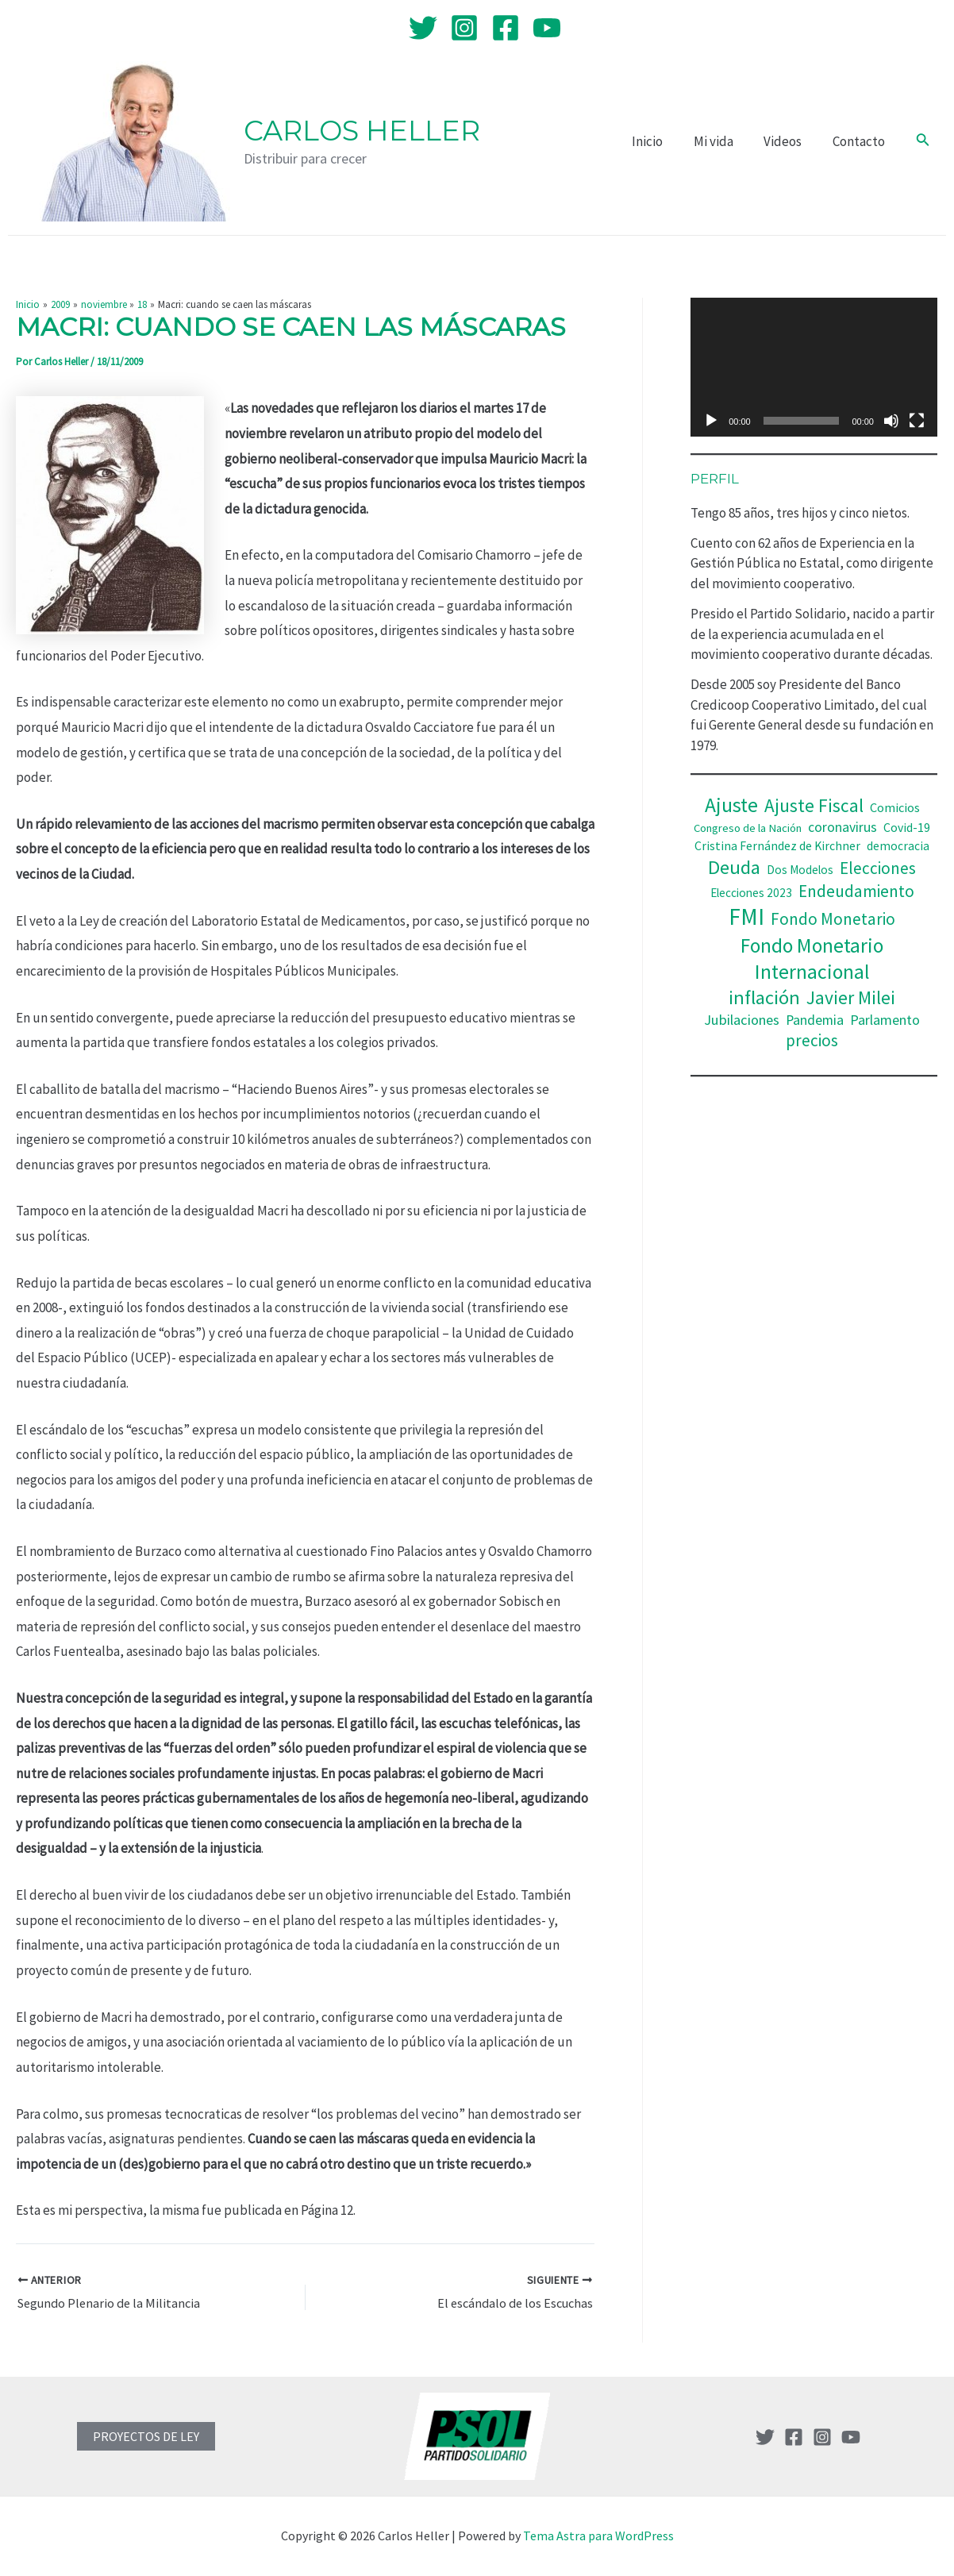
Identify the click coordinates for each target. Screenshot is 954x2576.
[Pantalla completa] (917, 421)
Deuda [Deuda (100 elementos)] (734, 867)
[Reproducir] (711, 421)
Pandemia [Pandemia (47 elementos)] (815, 1020)
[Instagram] (464, 28)
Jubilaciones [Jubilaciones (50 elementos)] (741, 1020)
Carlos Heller (362, 131)
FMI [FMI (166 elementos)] (746, 916)
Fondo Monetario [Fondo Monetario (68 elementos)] (833, 919)
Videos (788, 141)
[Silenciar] (891, 421)
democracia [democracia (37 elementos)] (898, 845)
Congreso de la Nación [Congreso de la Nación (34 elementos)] (748, 828)
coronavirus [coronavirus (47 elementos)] (842, 827)
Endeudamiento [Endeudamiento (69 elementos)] (856, 891)
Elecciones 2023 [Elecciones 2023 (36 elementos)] (751, 892)
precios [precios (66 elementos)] (812, 1040)
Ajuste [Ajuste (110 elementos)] (731, 805)
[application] (813, 367)
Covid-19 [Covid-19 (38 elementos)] (906, 827)
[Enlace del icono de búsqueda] (923, 141)
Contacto (860, 141)
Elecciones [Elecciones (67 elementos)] (878, 868)
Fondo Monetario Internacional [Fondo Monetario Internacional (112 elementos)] (812, 958)
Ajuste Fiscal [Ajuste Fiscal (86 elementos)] (814, 805)
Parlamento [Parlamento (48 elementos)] (885, 1020)
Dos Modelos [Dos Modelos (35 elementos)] (800, 869)
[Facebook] (505, 28)
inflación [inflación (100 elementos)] (764, 997)
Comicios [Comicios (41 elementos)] (895, 807)
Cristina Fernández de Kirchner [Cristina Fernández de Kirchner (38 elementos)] (777, 845)
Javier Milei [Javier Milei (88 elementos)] (850, 997)
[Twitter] (423, 28)
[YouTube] (547, 28)
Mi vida (722, 141)
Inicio (659, 141)
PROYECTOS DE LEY (146, 2436)
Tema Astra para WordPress (598, 2535)
